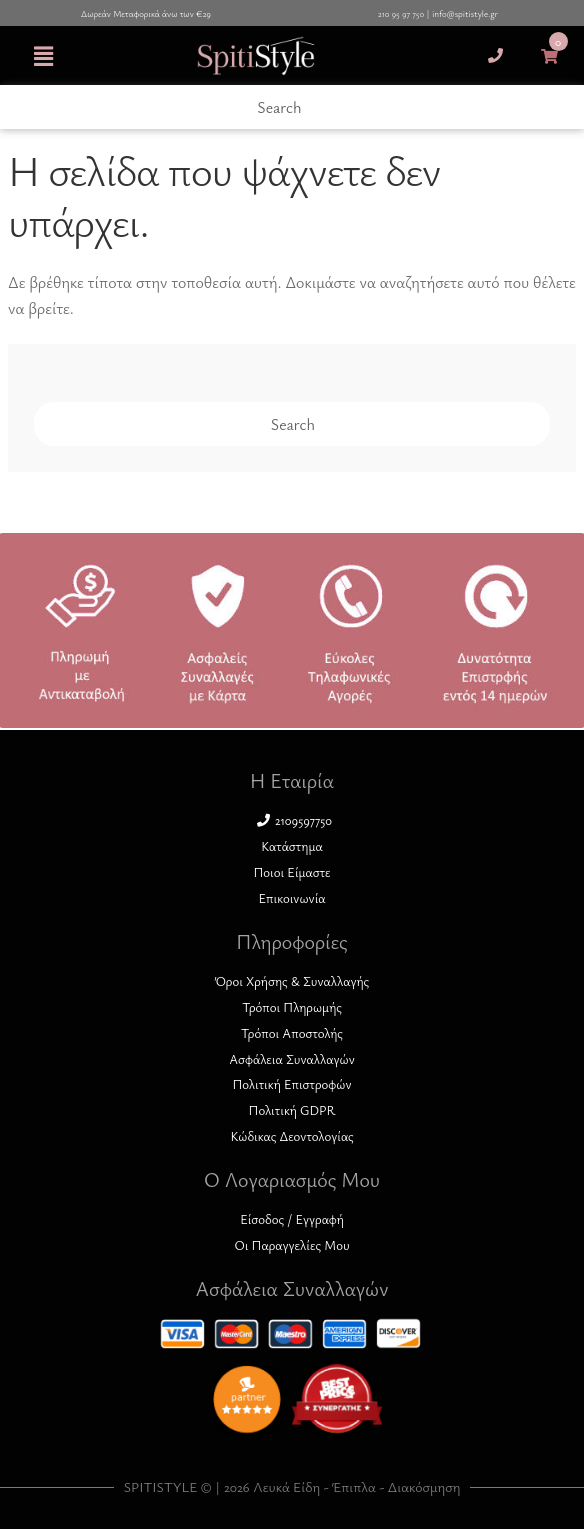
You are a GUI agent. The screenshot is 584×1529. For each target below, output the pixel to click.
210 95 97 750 (401, 14)
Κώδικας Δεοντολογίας (291, 1136)
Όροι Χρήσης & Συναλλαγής (292, 981)
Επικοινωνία (291, 898)
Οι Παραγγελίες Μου (291, 1245)
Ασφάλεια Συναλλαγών (292, 1059)
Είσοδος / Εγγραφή (292, 1219)
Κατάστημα (291, 846)
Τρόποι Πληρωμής (292, 1007)
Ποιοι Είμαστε (291, 872)
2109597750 (294, 820)
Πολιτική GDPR (292, 1110)
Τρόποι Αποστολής (292, 1033)
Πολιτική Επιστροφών (291, 1084)
